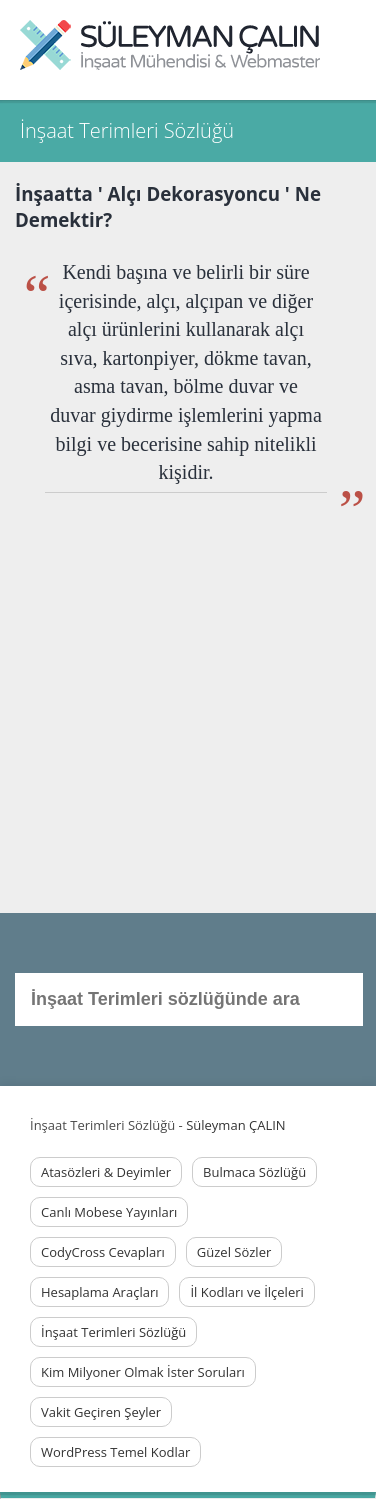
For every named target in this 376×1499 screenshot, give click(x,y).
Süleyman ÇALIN (235, 1125)
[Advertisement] (187, 715)
